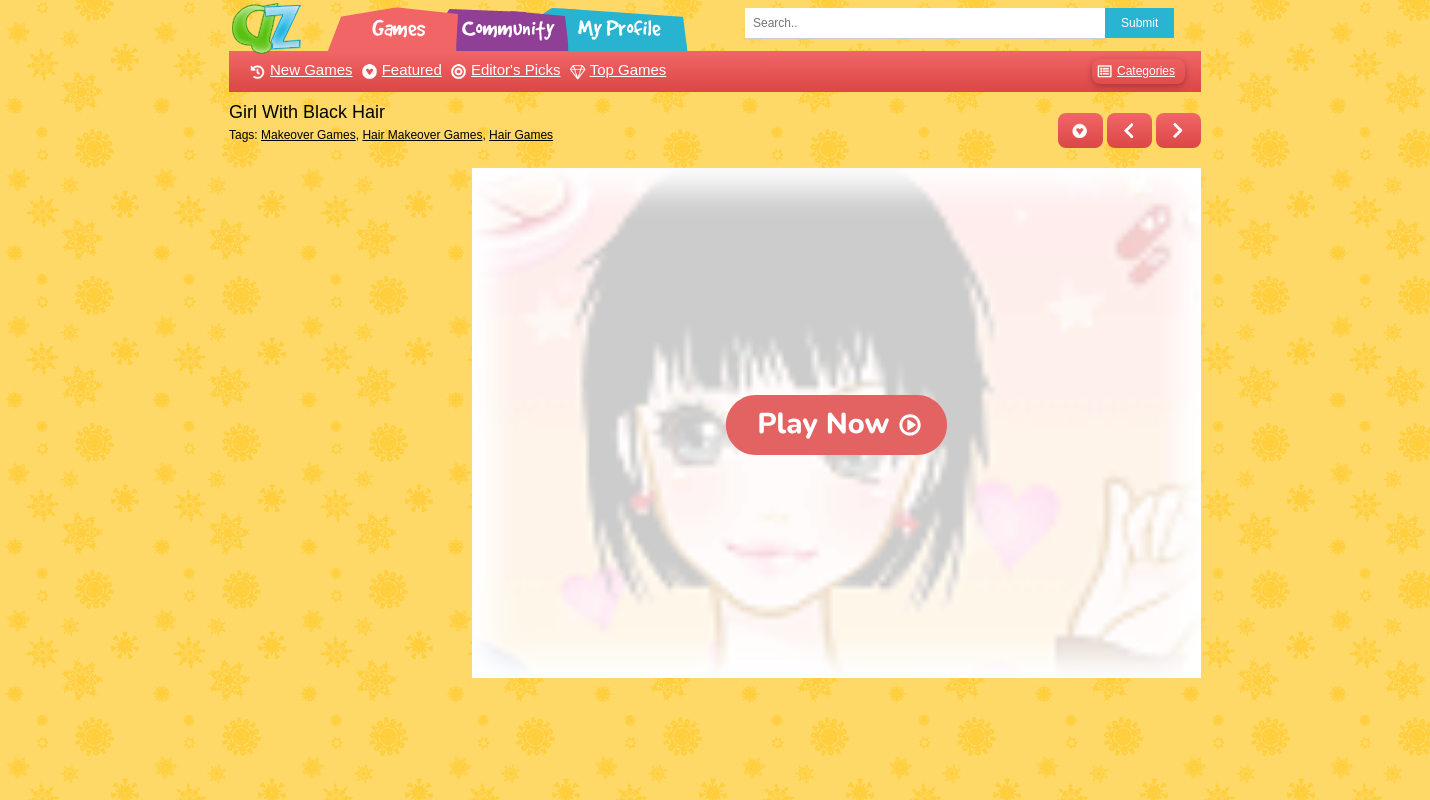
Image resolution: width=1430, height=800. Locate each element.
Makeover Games (308, 135)
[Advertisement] (345, 468)
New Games (299, 69)
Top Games (616, 69)
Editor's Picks (503, 69)
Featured (399, 69)
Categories (1133, 71)
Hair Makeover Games (422, 135)
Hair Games (521, 135)
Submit (1139, 23)
